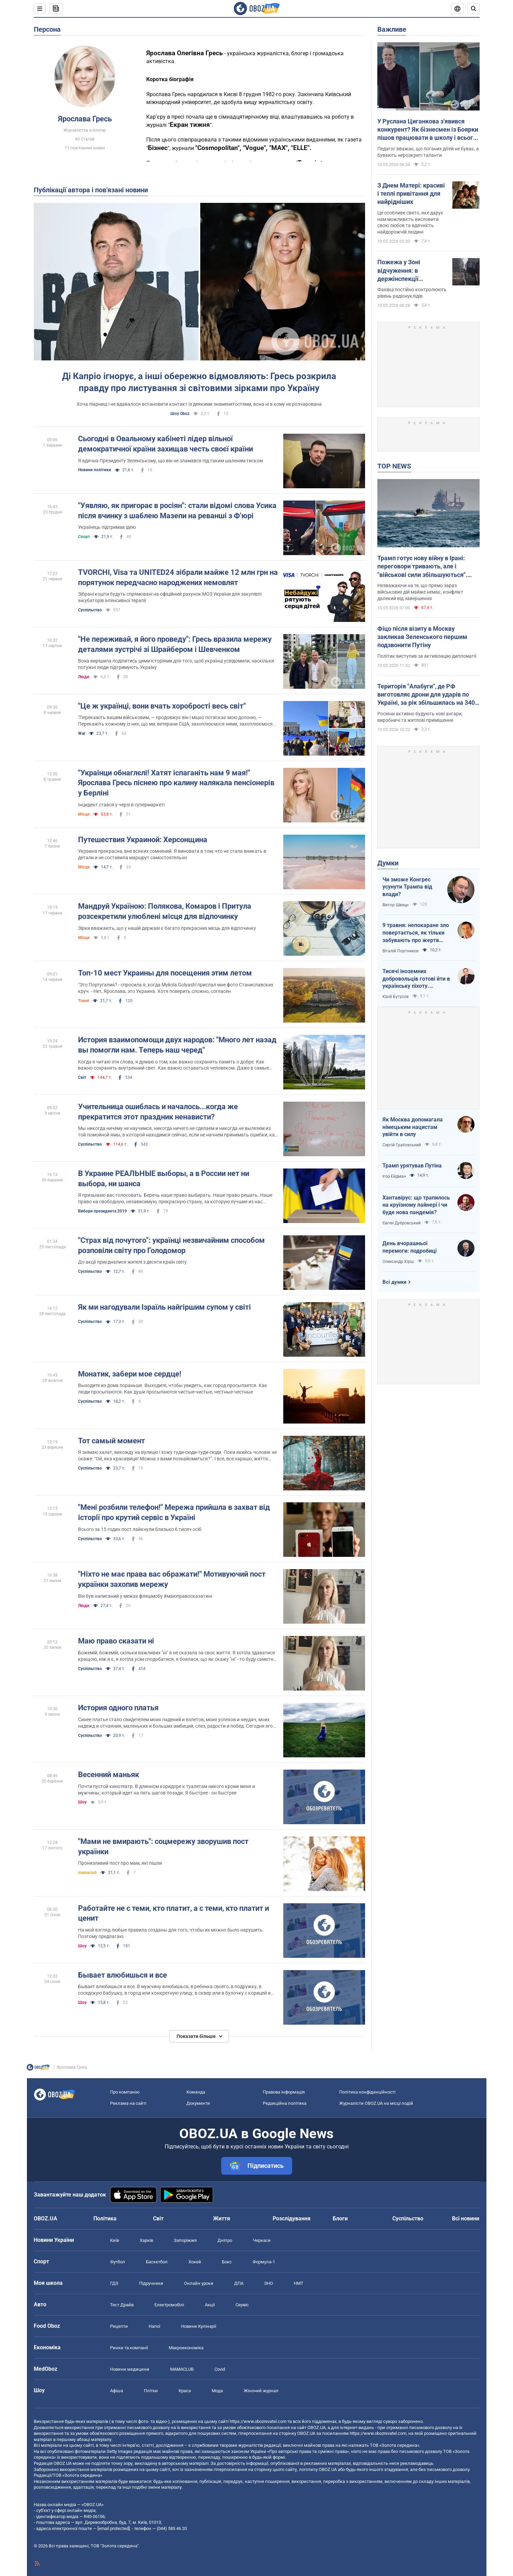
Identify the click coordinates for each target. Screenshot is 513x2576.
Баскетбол (157, 2261)
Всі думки (394, 1282)
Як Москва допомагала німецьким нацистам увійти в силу (412, 1126)
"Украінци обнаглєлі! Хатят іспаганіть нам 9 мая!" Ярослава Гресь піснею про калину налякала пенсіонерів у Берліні (176, 783)
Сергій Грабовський (401, 1145)
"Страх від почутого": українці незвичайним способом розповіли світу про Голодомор (171, 1245)
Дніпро (224, 2240)
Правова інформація (284, 2092)
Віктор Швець (395, 905)
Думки (387, 863)
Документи (198, 2103)
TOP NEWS (394, 466)
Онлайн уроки (198, 2283)
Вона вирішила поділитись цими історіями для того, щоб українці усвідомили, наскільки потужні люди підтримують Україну (176, 664)
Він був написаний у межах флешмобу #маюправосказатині (145, 1596)
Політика (105, 2218)
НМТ (298, 2283)
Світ (82, 1077)
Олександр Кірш (398, 1261)
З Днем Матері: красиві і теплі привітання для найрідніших (411, 194)
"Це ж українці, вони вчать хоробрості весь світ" (162, 706)
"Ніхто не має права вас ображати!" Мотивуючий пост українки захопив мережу (172, 1579)
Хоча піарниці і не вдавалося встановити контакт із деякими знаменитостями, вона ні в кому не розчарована (199, 404)
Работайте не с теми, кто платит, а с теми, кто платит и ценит (173, 1913)
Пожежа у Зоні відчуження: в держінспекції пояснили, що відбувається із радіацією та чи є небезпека (402, 270)
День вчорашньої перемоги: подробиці (409, 1247)
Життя (221, 2218)
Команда (195, 2092)
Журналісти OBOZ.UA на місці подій (376, 2103)
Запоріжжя (185, 2240)
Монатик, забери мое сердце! (129, 1374)
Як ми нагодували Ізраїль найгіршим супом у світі (164, 1307)
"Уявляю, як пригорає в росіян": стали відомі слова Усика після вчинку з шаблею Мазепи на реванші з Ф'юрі (177, 510)
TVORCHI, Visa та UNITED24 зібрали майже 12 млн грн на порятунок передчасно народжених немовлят (178, 577)
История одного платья (118, 1707)
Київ (114, 2240)
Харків (146, 2240)
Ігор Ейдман (394, 1176)
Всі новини (465, 2218)
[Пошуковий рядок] (473, 8)
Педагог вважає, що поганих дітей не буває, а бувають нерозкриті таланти (428, 152)
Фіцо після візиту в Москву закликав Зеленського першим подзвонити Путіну (422, 637)
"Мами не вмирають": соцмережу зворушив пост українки (163, 1846)
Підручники (151, 2283)
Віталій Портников (400, 951)
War (81, 733)
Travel (83, 1000)
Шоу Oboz (180, 413)
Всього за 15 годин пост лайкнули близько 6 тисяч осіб (139, 1529)
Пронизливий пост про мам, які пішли (120, 1863)
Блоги (340, 2218)
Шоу (82, 1802)
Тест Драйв (122, 2304)
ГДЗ (114, 2283)
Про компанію (125, 2092)
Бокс (227, 2261)
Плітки (151, 2390)
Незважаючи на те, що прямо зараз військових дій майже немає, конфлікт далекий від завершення (420, 592)
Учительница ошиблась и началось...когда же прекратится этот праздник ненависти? (158, 1111)
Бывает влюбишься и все (122, 1975)
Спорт (84, 536)
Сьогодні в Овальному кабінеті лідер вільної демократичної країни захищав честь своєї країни (165, 443)
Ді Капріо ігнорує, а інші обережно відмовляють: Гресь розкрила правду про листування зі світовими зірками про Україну (199, 382)
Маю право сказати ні (116, 1641)
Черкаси (262, 2240)
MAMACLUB (182, 2369)
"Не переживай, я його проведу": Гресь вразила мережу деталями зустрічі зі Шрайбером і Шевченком (175, 644)
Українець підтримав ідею (107, 527)
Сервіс (242, 2304)
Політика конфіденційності (367, 2092)
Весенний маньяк (108, 1774)
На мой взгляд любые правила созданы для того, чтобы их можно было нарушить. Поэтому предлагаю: (171, 1933)
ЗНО (268, 2283)
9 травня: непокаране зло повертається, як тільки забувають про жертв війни (415, 933)
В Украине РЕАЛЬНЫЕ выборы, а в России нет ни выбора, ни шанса (163, 1178)
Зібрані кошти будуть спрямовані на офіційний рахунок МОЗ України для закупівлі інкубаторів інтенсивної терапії (169, 597)
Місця (84, 814)
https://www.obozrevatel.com (258, 2421)
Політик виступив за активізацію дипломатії (426, 656)
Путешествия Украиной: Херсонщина (142, 839)
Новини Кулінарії (198, 2326)
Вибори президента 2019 (102, 1211)
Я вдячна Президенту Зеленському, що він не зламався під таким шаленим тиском (170, 460)
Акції (210, 2304)
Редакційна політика (284, 2103)
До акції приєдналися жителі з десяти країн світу (132, 1262)
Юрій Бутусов (395, 996)
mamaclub (87, 1872)
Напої (154, 2326)
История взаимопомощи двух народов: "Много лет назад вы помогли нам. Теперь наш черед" (177, 1045)
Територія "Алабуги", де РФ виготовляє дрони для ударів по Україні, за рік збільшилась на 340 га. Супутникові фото (426, 695)
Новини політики (94, 469)
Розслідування (292, 2218)
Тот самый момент (111, 1440)
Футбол (117, 2261)
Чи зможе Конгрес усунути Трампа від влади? (407, 886)
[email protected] (113, 2528)
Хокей (194, 2261)
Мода (217, 2390)
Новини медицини (129, 2369)
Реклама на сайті (128, 2103)
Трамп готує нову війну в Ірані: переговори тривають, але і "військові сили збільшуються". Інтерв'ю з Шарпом (422, 566)
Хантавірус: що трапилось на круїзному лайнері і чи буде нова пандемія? (416, 1205)
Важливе (391, 29)
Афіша (116, 2390)
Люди (83, 676)
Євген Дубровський (401, 1223)
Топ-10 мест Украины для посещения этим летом (165, 973)
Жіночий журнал (261, 2390)
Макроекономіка (186, 2347)
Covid (219, 2369)
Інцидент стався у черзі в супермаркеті (121, 804)
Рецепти (119, 2326)
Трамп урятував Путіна (412, 1165)
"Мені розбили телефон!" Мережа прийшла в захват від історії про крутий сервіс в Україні (174, 1512)
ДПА (238, 2283)
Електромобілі (169, 2304)
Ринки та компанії (129, 2347)
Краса (185, 2390)
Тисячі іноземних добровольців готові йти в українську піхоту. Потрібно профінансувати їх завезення (416, 979)
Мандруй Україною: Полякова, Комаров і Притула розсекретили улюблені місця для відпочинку (164, 911)
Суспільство (90, 610)
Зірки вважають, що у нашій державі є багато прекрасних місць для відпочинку (167, 928)
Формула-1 (264, 2261)
